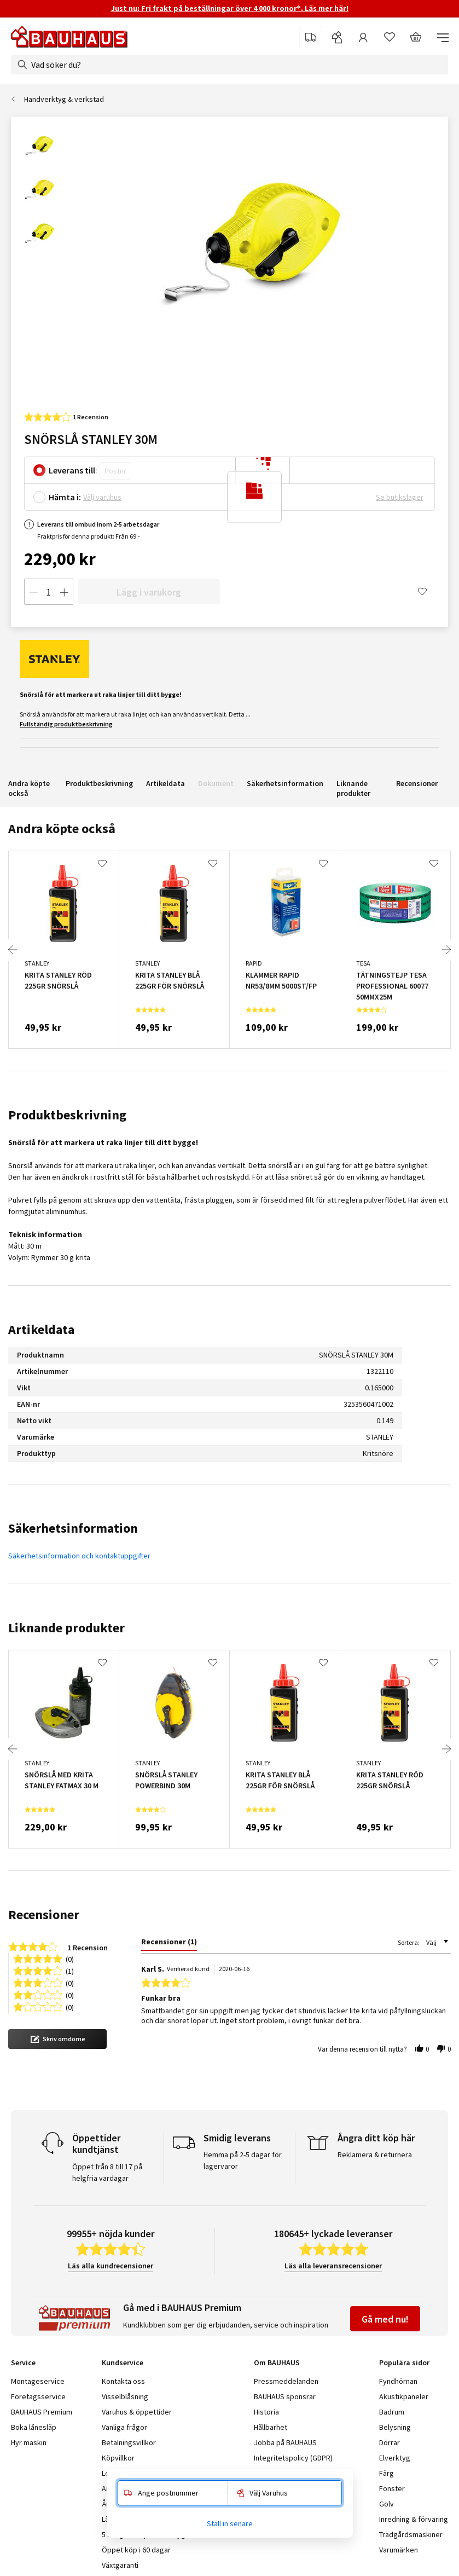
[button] (57, 2039)
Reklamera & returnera (375, 2154)
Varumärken (398, 2550)
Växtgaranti (120, 2565)
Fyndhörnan (398, 2381)
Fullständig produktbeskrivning (66, 724)
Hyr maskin (29, 2442)
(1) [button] (70, 1970)
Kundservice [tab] (122, 2362)
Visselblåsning (125, 2396)
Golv (386, 2504)
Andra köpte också (29, 788)
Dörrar (389, 2442)
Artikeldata (165, 783)
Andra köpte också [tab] (61, 828)
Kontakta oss (123, 2381)
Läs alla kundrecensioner (110, 2266)
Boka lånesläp (33, 2427)
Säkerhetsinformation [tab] (73, 1528)
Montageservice (38, 2381)
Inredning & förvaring (413, 2519)
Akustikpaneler (403, 2396)
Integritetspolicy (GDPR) (293, 2458)
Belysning (395, 2427)
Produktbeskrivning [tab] (67, 1114)
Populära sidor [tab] (404, 2362)
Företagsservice (38, 2396)
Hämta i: (65, 497)
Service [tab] (23, 2362)
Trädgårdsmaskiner (411, 2534)
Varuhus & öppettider (137, 2412)
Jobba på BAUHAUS (285, 2442)
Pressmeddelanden (286, 2381)
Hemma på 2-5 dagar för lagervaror (243, 2160)
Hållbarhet (270, 2427)
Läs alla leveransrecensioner (333, 2266)
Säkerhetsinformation (285, 783)
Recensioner (417, 783)
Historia (266, 2412)
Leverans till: (73, 470)
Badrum (391, 2412)
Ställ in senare (230, 2523)
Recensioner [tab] (43, 1914)
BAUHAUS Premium (41, 2412)
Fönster (392, 2488)
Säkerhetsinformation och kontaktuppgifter (79, 1556)
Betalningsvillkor (129, 2442)
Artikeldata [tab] (41, 1329)
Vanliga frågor (124, 2427)
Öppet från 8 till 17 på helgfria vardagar (107, 2172)
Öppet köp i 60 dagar (136, 2550)
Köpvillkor (118, 2458)
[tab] (169, 1944)
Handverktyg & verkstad (64, 99)
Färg (386, 2473)
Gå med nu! (385, 2319)
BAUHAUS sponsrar (285, 2396)
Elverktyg (394, 2458)
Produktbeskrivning (99, 783)
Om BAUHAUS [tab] (277, 2362)
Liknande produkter (353, 788)
